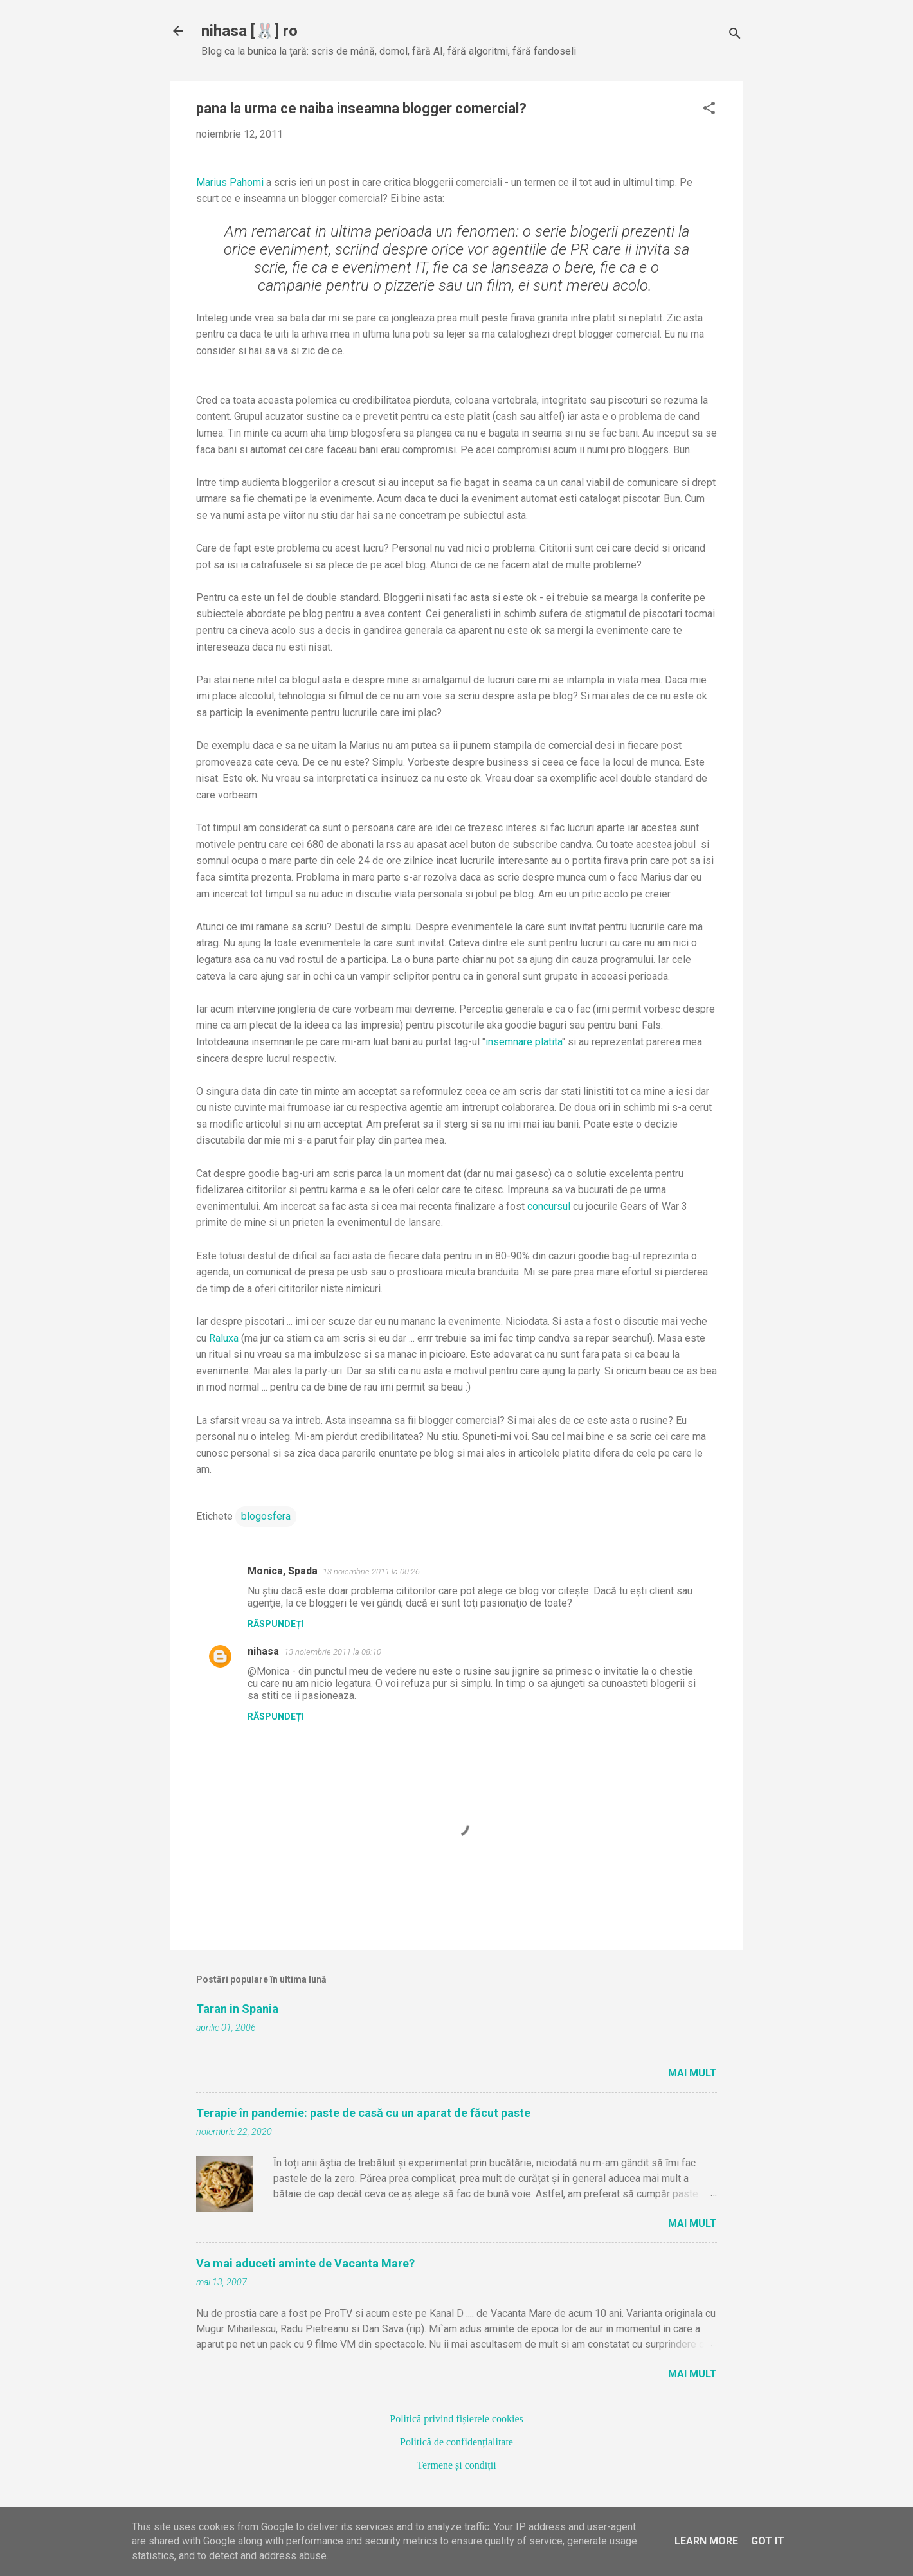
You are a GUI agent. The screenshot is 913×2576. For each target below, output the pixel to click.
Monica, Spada (283, 1571)
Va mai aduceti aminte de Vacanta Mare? (305, 2263)
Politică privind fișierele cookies (456, 2418)
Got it (767, 2541)
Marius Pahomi (230, 182)
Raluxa (224, 1338)
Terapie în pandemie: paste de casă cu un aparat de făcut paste (363, 2113)
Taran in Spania (237, 2008)
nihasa (263, 1651)
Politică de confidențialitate (456, 2441)
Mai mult (692, 2073)
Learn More (706, 2541)
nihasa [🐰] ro (249, 31)
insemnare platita (523, 1042)
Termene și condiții (456, 2465)
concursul (548, 1206)
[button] (709, 109)
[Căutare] (735, 35)
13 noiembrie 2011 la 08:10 (332, 1652)
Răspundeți (276, 1624)
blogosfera (266, 1516)
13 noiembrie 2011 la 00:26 (371, 1571)
